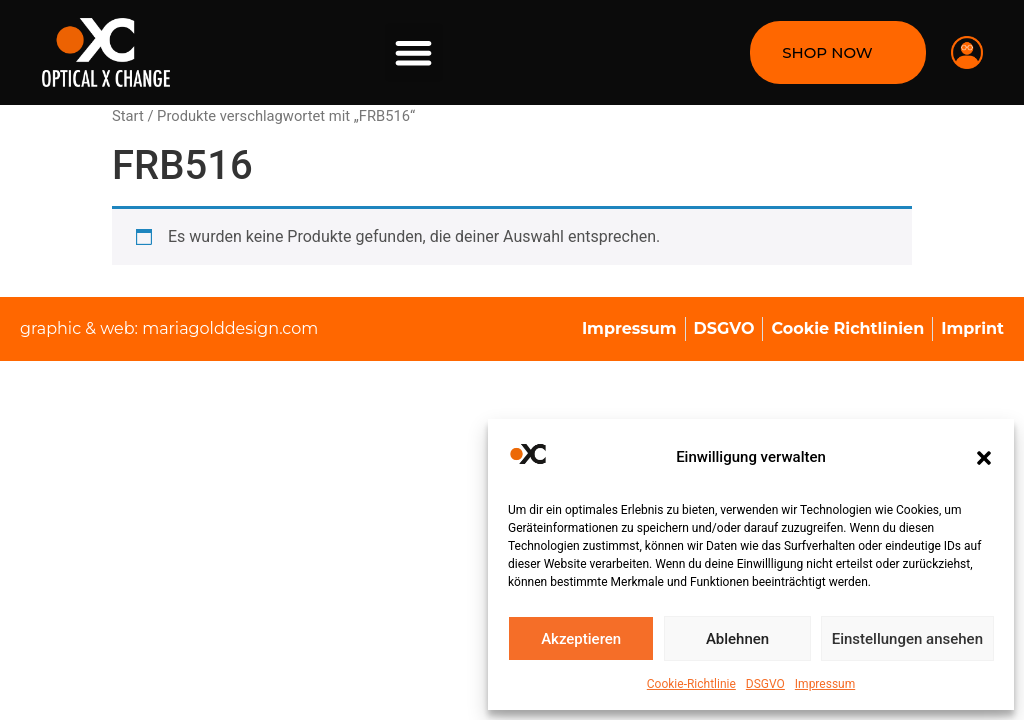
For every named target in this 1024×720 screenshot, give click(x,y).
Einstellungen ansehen (907, 639)
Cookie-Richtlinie (691, 684)
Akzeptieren (581, 639)
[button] (984, 458)
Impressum (825, 684)
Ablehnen (737, 639)
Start (128, 116)
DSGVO (765, 684)
